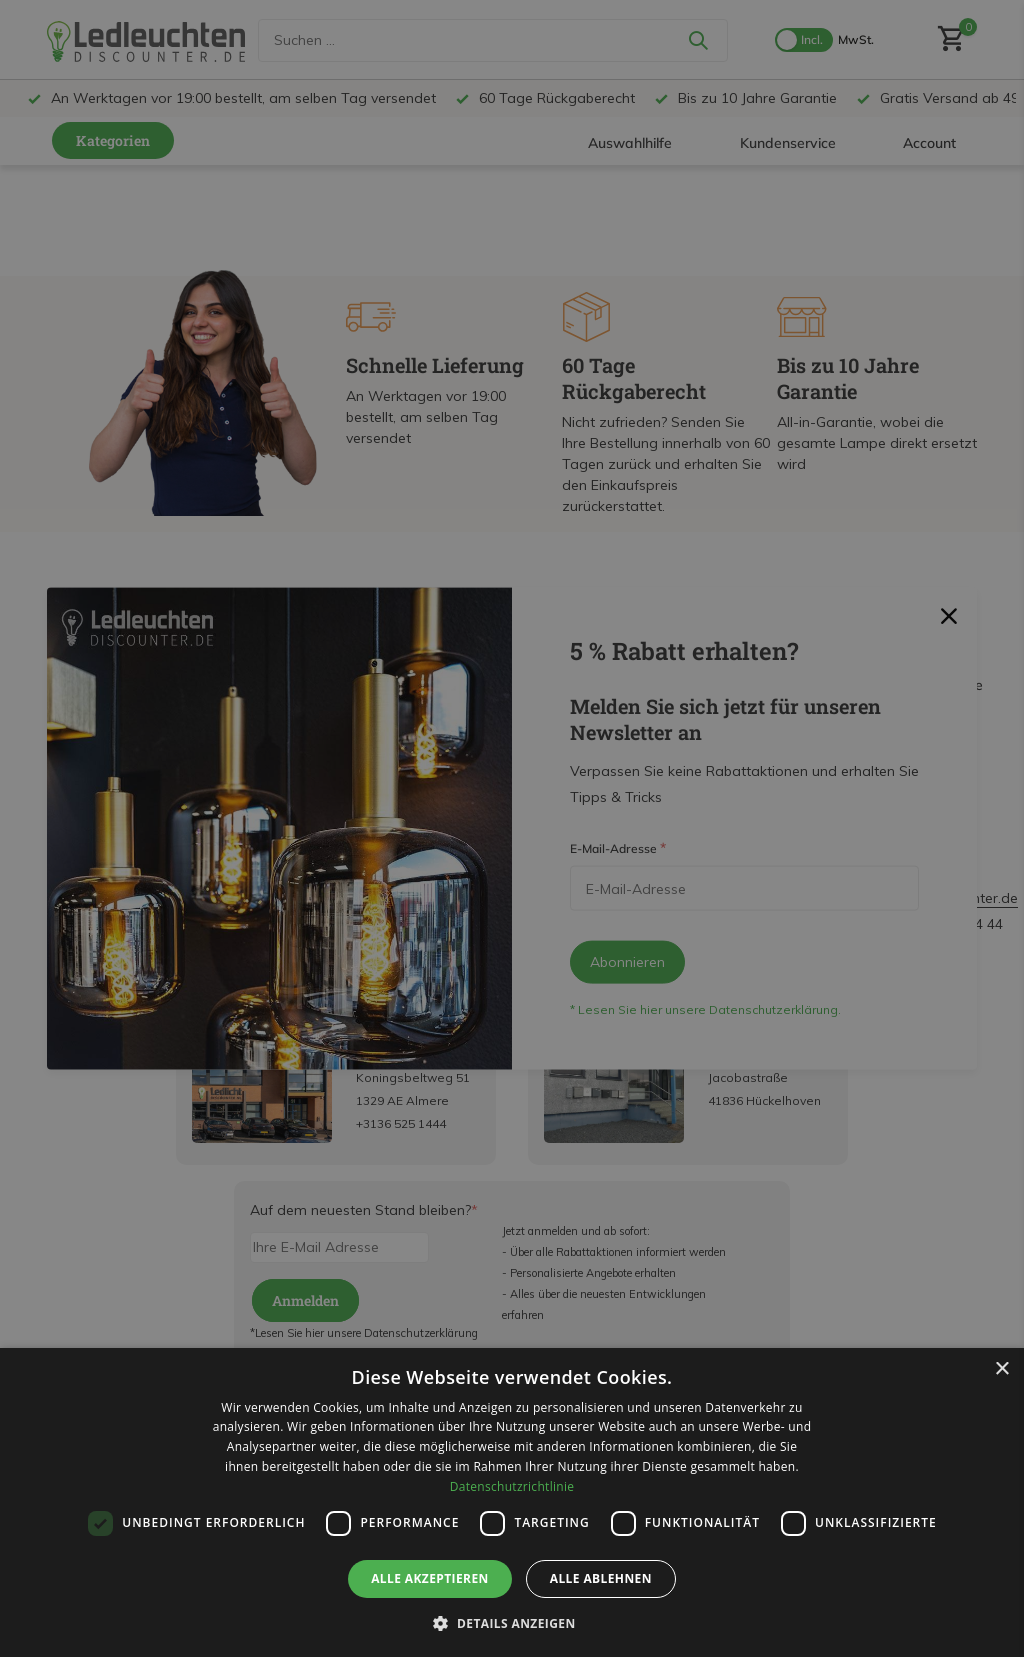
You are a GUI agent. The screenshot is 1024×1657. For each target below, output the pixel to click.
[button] (511, 1623)
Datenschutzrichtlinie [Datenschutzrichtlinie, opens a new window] (512, 1486)
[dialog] (512, 1502)
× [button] (1001, 1369)
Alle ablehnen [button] (601, 1578)
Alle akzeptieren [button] (430, 1578)
